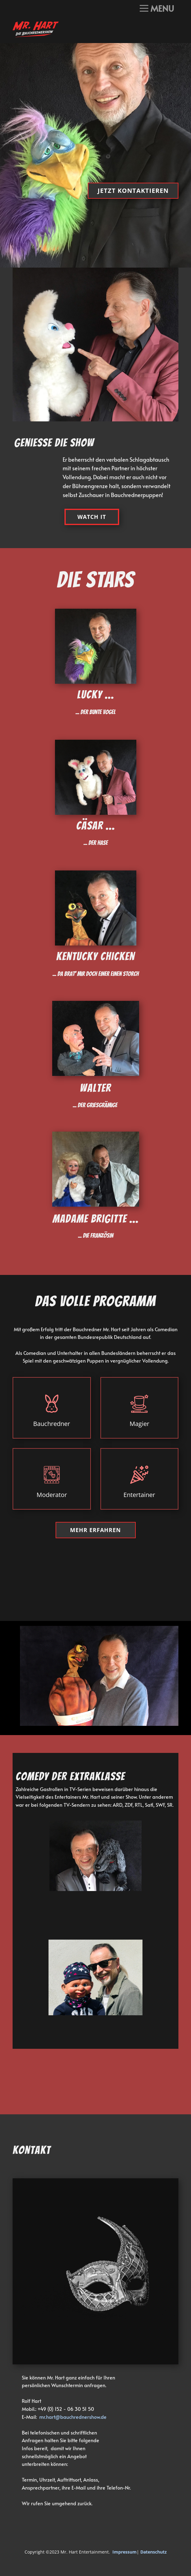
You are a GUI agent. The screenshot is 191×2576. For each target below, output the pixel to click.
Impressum (124, 2552)
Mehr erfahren (95, 1530)
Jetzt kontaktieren (133, 190)
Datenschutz (153, 2552)
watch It (91, 516)
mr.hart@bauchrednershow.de (73, 2416)
